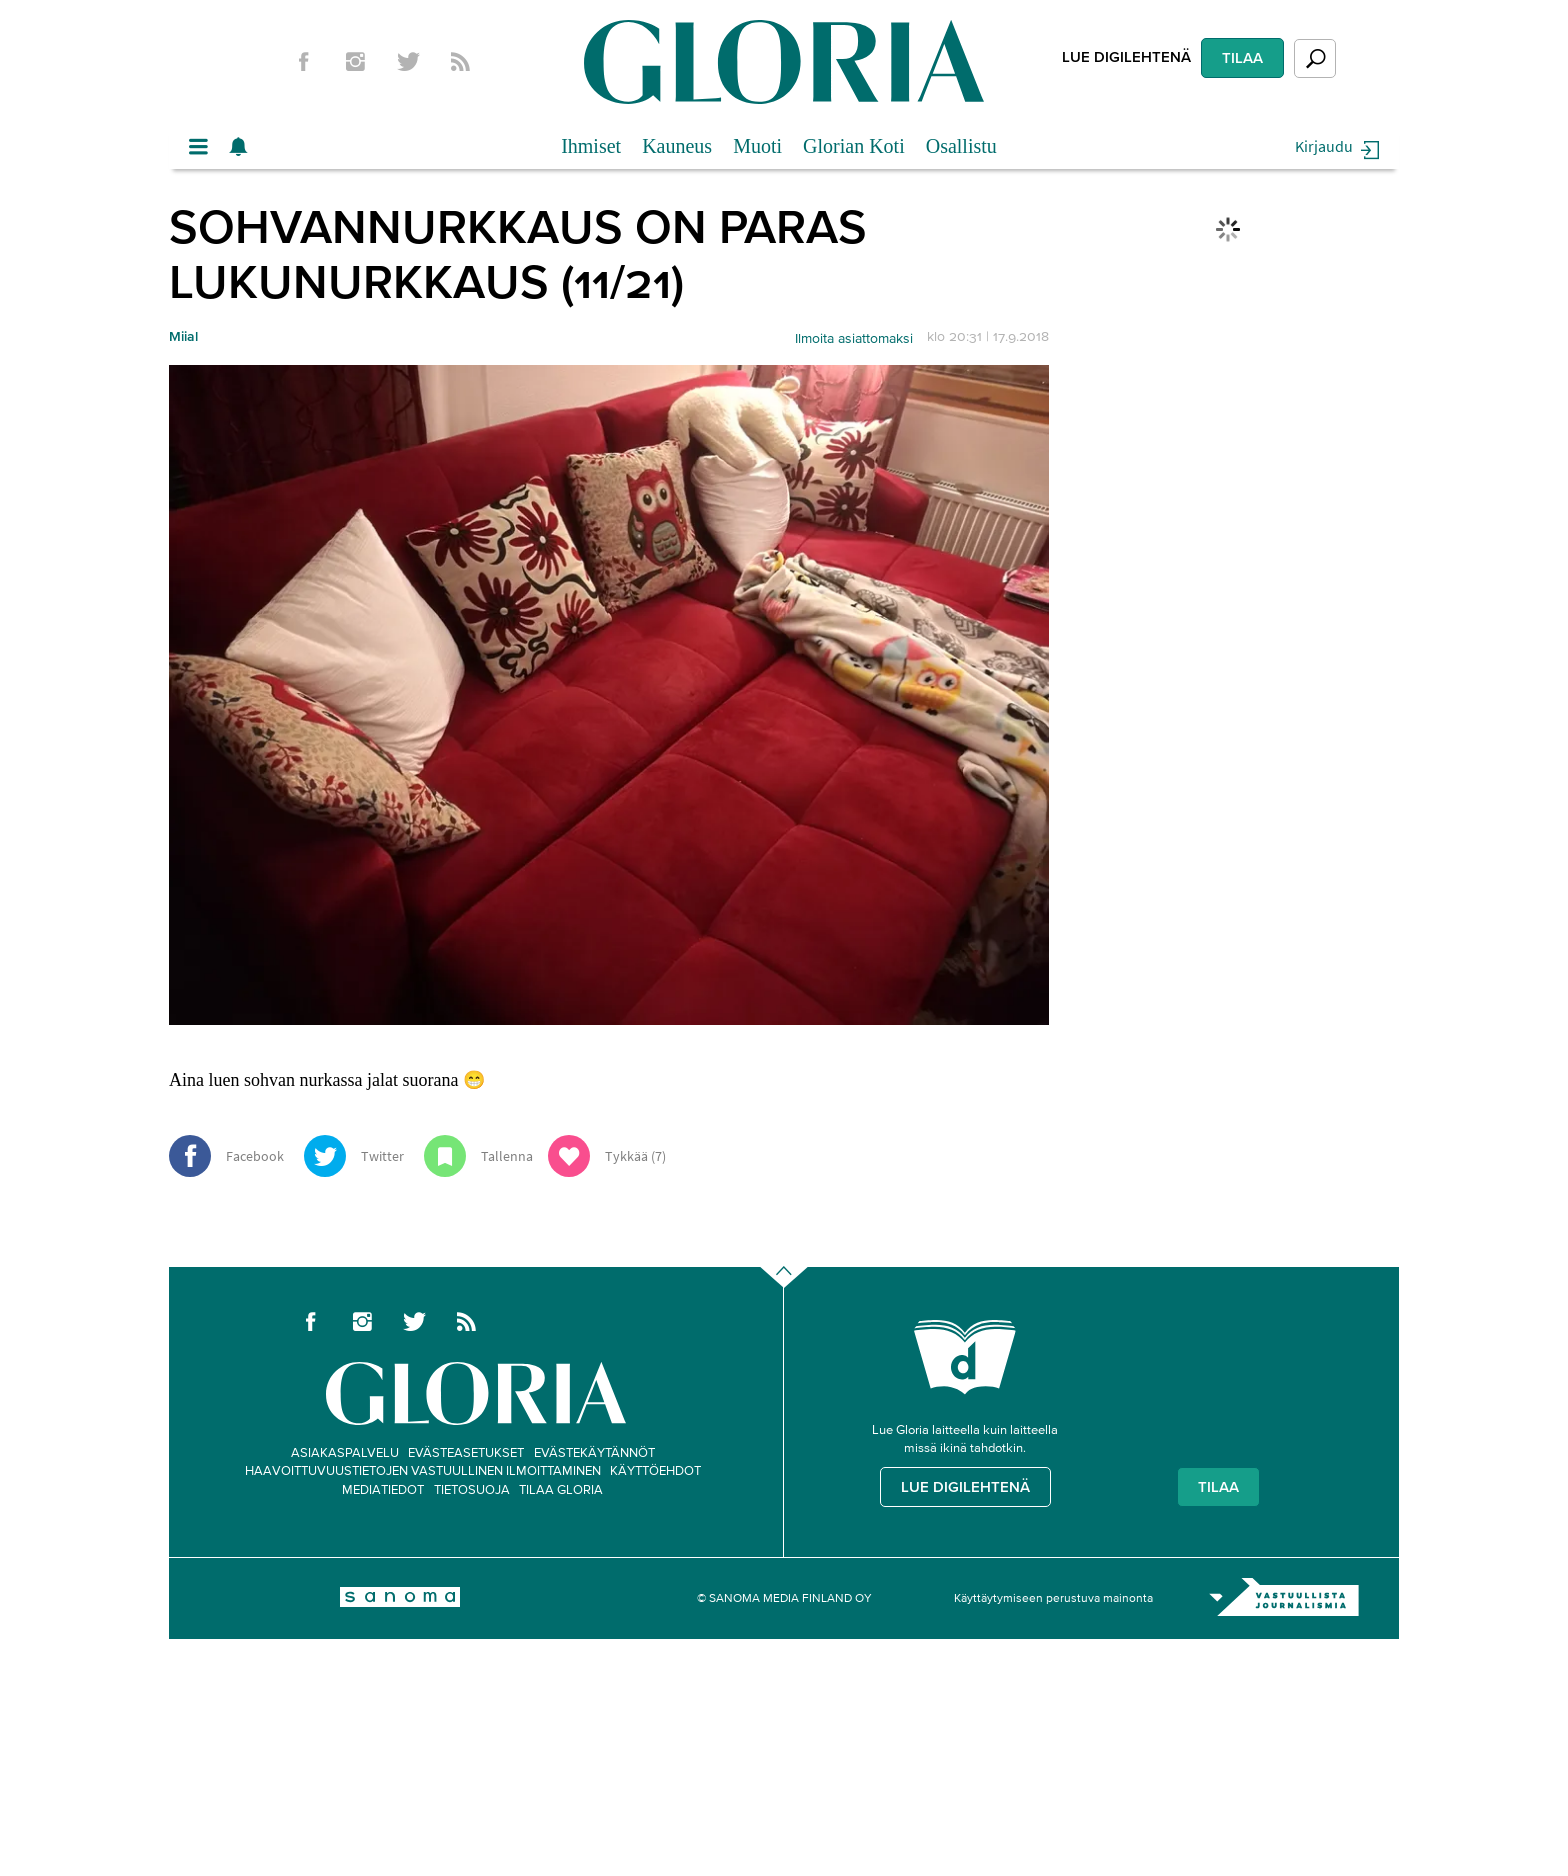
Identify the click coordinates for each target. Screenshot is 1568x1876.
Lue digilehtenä (1126, 56)
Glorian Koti (854, 146)
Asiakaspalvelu (345, 1452)
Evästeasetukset (466, 1452)
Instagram (356, 62)
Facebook (303, 62)
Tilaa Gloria (561, 1489)
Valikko (204, 146)
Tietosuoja (472, 1489)
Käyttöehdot (655, 1470)
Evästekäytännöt (594, 1452)
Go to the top (801, 1308)
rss (461, 62)
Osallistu (961, 146)
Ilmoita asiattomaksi (854, 338)
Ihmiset (591, 146)
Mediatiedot (383, 1489)
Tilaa (1242, 57)
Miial (183, 336)
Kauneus (677, 146)
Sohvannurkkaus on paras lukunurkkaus (518, 253)
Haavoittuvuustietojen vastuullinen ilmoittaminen (423, 1470)
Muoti (757, 146)
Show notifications (244, 146)
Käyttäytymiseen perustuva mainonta (1053, 1597)
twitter (408, 62)
